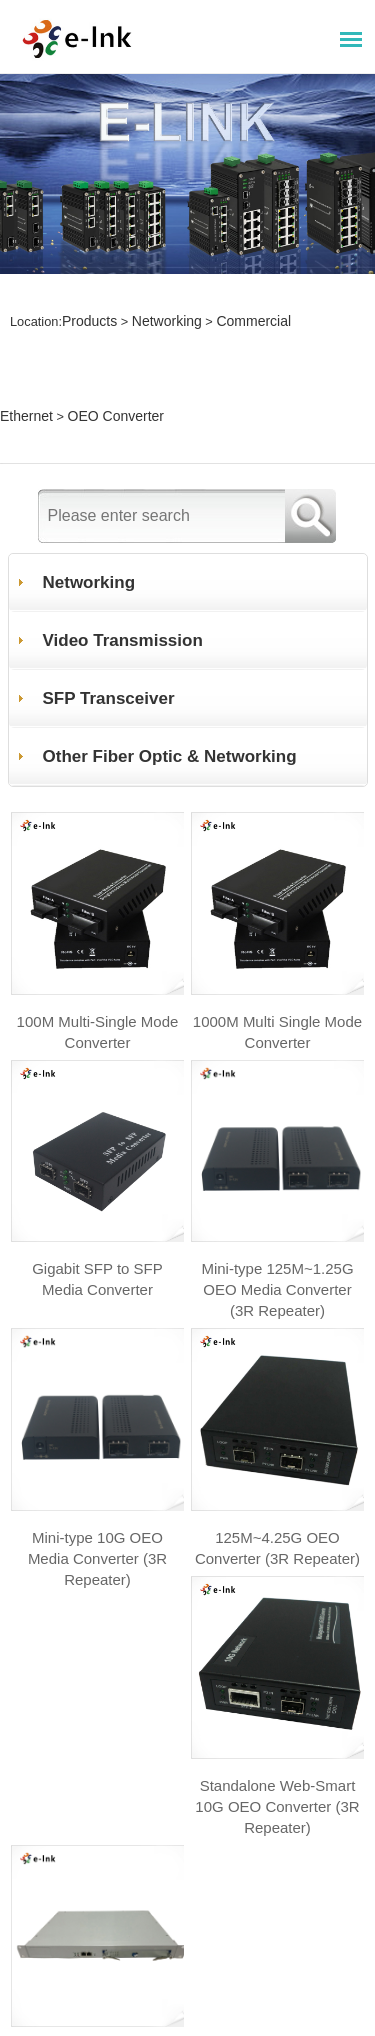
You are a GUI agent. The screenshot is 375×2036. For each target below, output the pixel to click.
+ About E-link (79, 2010)
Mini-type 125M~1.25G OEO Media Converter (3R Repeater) (278, 1156)
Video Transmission (126, 510)
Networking (159, 290)
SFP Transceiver (111, 568)
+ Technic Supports (104, 1912)
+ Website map (81, 1863)
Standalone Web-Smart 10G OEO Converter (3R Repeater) (97, 1678)
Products (87, 290)
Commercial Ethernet (266, 290)
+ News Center (81, 1961)
